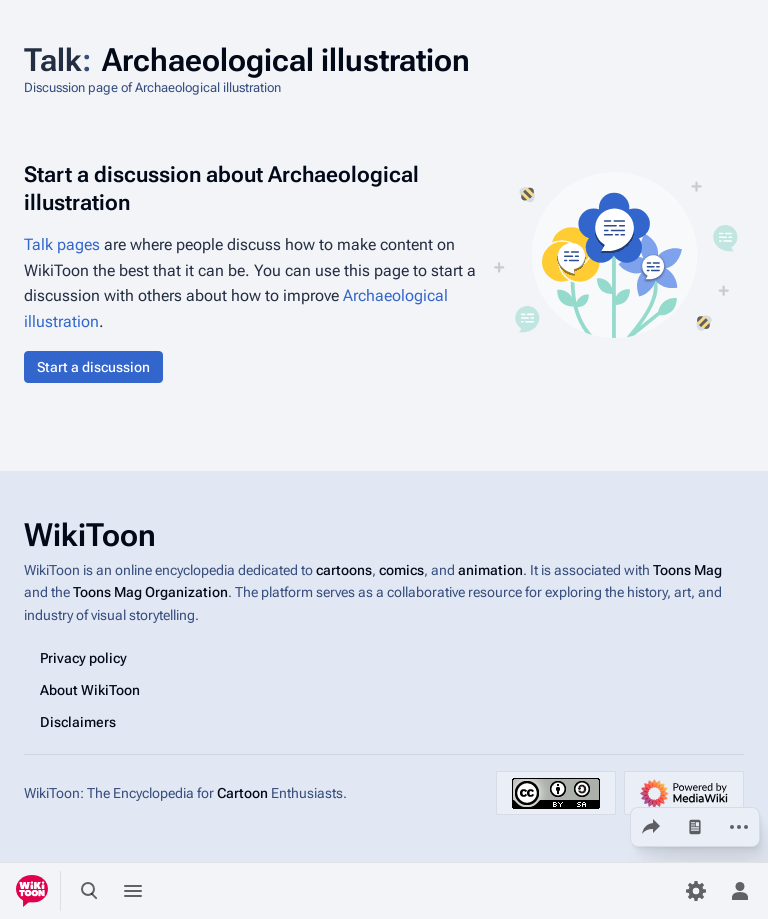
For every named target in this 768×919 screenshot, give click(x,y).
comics (401, 570)
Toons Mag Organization (150, 592)
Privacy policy (83, 658)
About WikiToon (90, 690)
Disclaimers (78, 722)
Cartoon (242, 793)
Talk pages (62, 244)
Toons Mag (687, 570)
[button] (93, 367)
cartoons (344, 570)
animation (490, 570)
